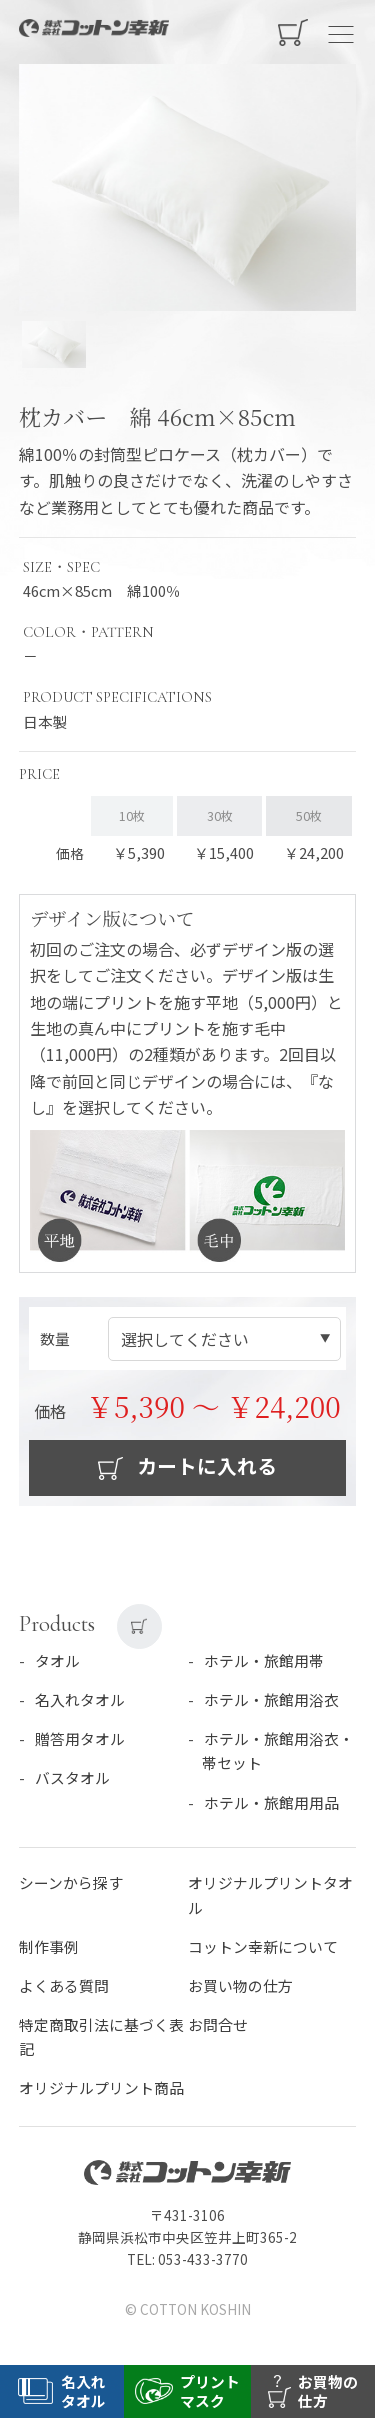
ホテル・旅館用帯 (264, 1660)
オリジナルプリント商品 (101, 2087)
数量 (55, 1338)
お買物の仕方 (328, 2391)
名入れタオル (80, 1699)
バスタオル (72, 1777)
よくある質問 (64, 1985)
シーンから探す (71, 1882)
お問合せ (218, 2024)
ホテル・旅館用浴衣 (271, 1699)
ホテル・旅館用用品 (271, 1802)
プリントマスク (210, 2391)
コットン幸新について (263, 1946)
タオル (57, 1660)
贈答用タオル (80, 1738)
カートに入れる (205, 1465)
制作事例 (49, 1946)
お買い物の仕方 (240, 1985)
